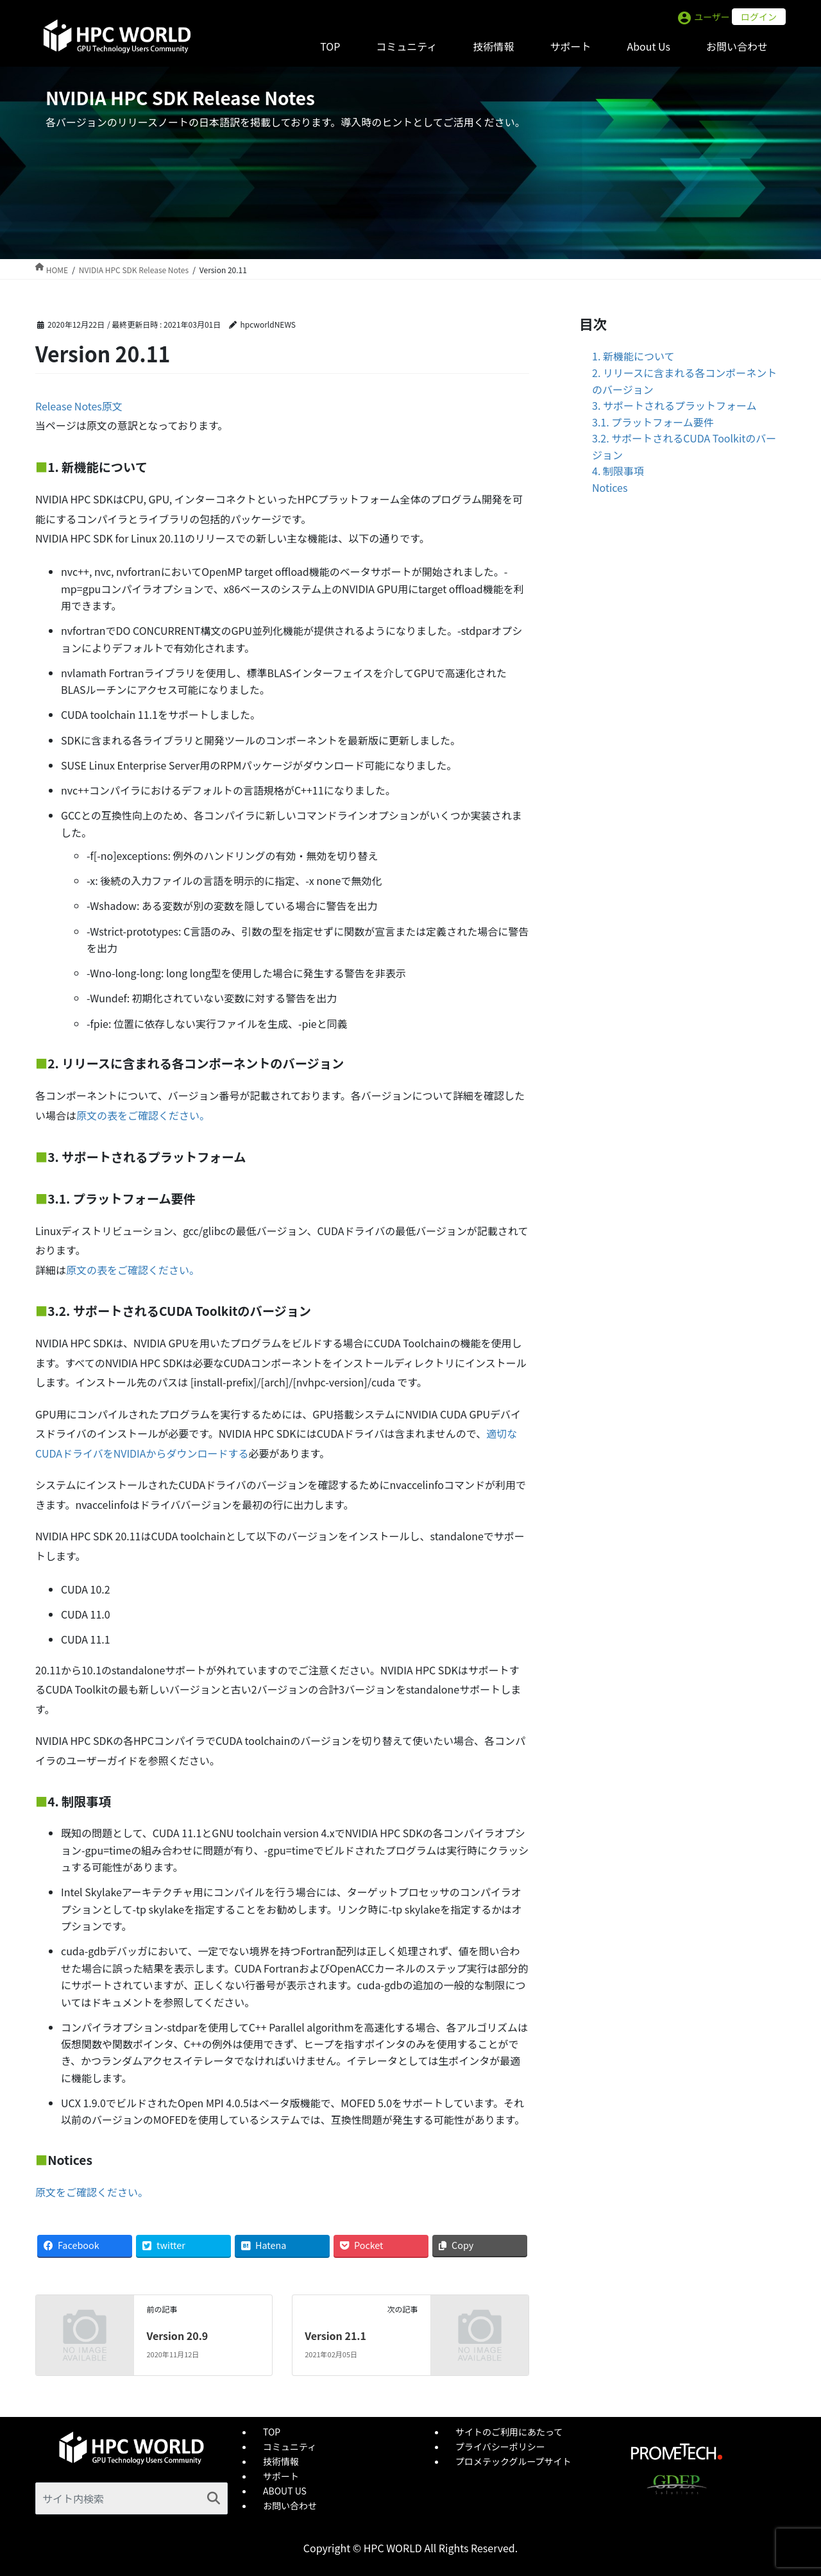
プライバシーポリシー (500, 2446)
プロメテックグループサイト (513, 2461)
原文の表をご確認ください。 (143, 1115)
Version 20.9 (177, 2335)
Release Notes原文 (79, 406)
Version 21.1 (335, 2335)
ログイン (759, 16)
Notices (609, 487)
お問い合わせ (290, 2505)
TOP (271, 2431)
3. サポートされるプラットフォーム (674, 405)
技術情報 (281, 2461)
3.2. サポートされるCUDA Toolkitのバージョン (684, 446)
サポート (281, 2476)
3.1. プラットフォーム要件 (653, 422)
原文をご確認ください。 (91, 2192)
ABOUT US (285, 2490)
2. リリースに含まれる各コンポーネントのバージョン (684, 381)
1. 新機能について (633, 356)
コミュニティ (289, 2446)
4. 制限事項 (618, 470)
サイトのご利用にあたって (509, 2431)
